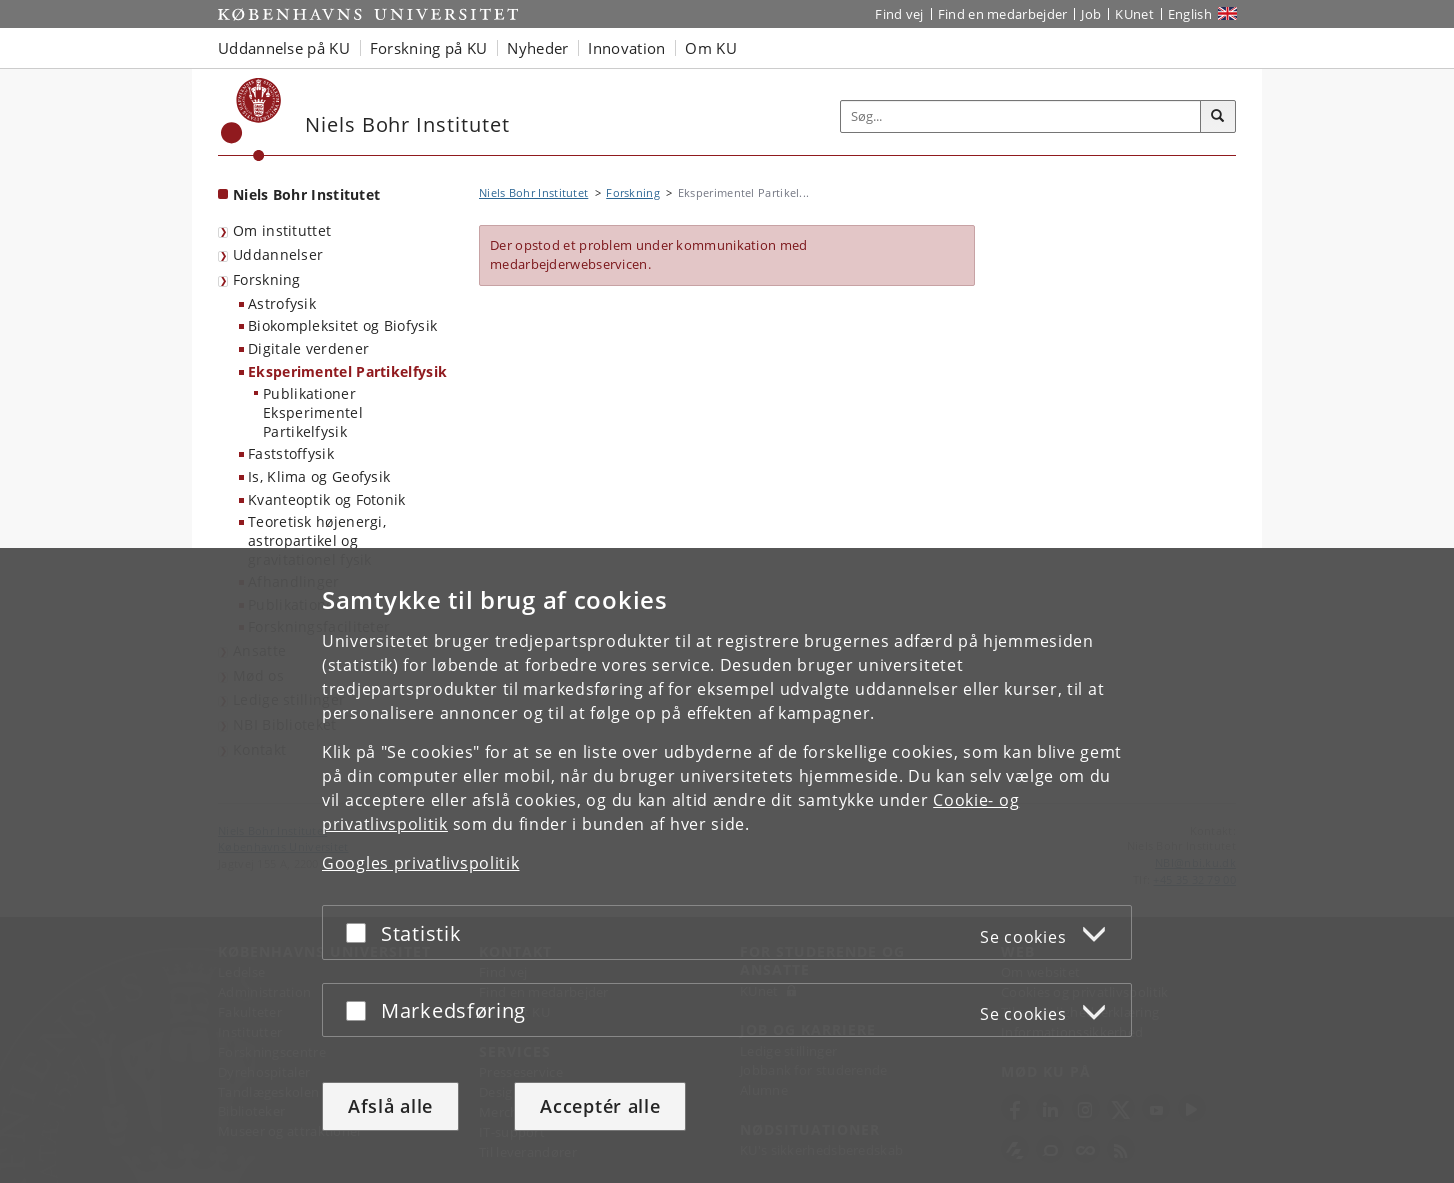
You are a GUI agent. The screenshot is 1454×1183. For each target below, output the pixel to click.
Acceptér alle (600, 1106)
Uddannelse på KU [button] (284, 48)
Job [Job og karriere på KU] (1091, 14)
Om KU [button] (711, 48)
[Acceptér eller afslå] (361, 932)
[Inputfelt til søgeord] (1021, 116)
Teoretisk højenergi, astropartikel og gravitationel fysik (317, 540)
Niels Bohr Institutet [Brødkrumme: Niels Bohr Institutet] (533, 192)
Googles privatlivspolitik (421, 863)
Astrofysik (282, 303)
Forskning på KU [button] (429, 48)
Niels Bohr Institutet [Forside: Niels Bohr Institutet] (306, 194)
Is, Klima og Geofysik (319, 476)
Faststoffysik (291, 453)
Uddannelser (278, 254)
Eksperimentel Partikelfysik (347, 371)
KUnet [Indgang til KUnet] (1134, 14)
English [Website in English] (1190, 14)
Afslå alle (390, 1106)
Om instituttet (282, 230)
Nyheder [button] (537, 48)
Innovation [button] (626, 48)
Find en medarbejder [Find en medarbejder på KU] (1003, 14)
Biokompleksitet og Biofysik (342, 325)
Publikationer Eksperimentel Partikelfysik (313, 412)
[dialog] (727, 865)
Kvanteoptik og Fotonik (327, 499)
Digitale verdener (308, 348)
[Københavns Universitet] (251, 119)
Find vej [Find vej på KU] (899, 14)
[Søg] (1218, 117)
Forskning (267, 279)
